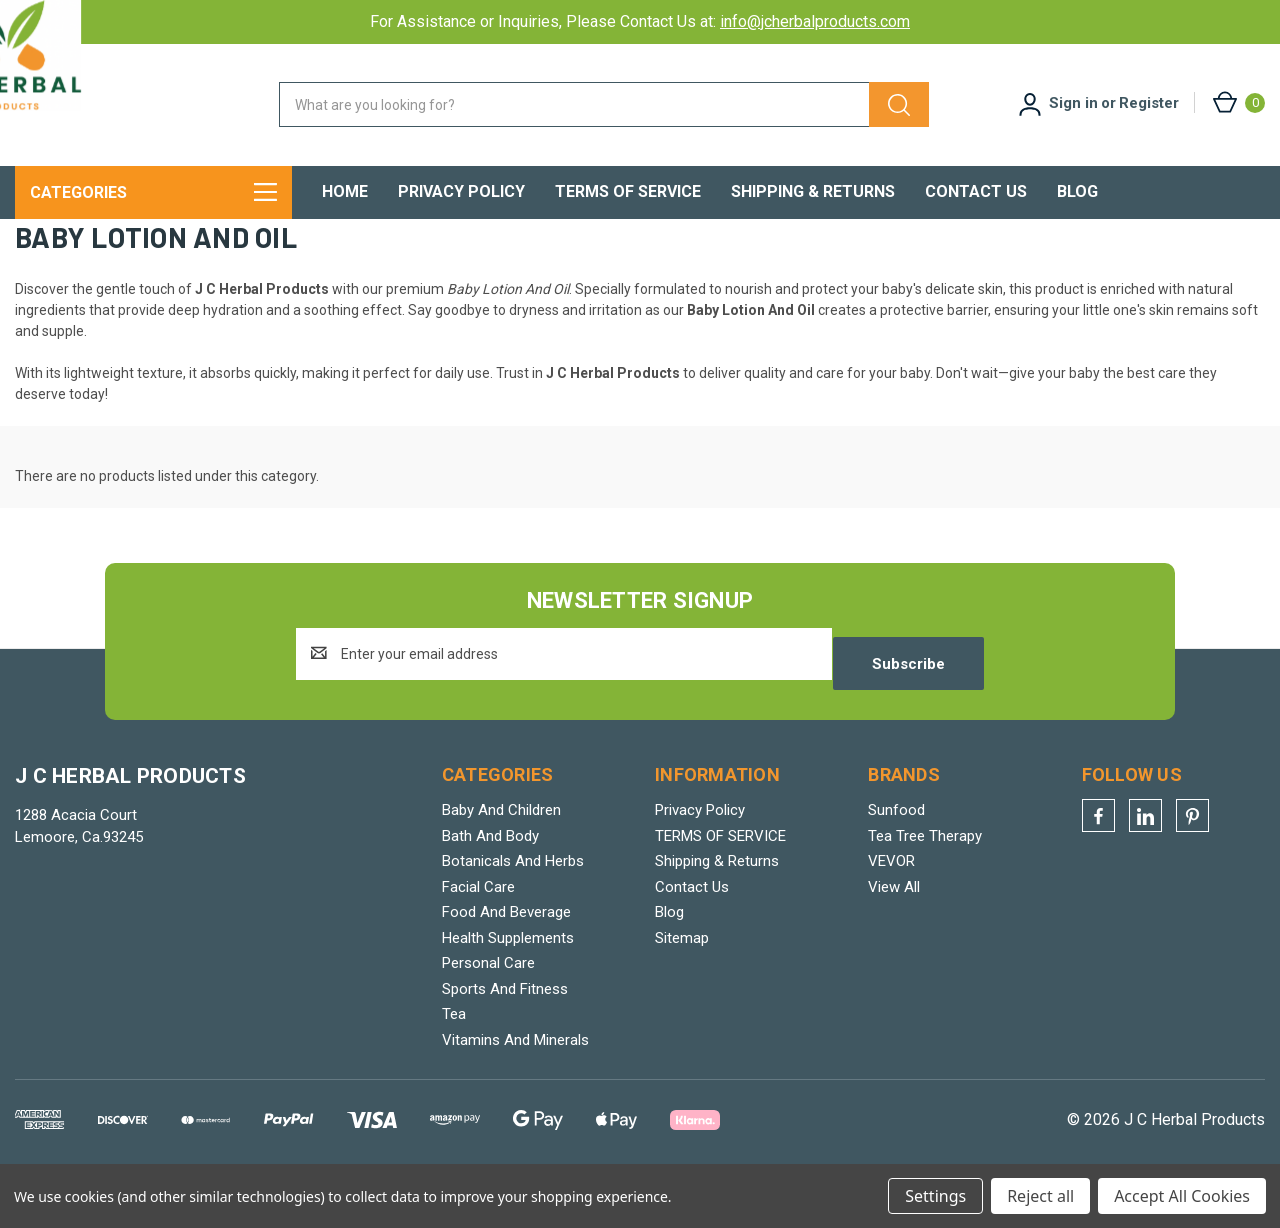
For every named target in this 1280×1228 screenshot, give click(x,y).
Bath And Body (490, 881)
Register (1149, 103)
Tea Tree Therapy (925, 881)
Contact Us (976, 191)
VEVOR (891, 907)
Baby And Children (501, 856)
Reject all (1040, 1196)
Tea (454, 1060)
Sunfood (896, 856)
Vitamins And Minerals (515, 1085)
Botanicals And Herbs (513, 907)
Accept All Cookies (1182, 1196)
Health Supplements (508, 983)
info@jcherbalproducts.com (815, 21)
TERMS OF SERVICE (628, 191)
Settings (935, 1196)
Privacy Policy (461, 191)
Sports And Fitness (505, 1034)
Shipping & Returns (813, 191)
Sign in (1073, 103)
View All (894, 932)
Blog (1077, 191)
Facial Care (478, 932)
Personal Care (488, 1009)
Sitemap (682, 983)
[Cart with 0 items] (1237, 102)
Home (345, 191)
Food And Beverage (506, 958)
